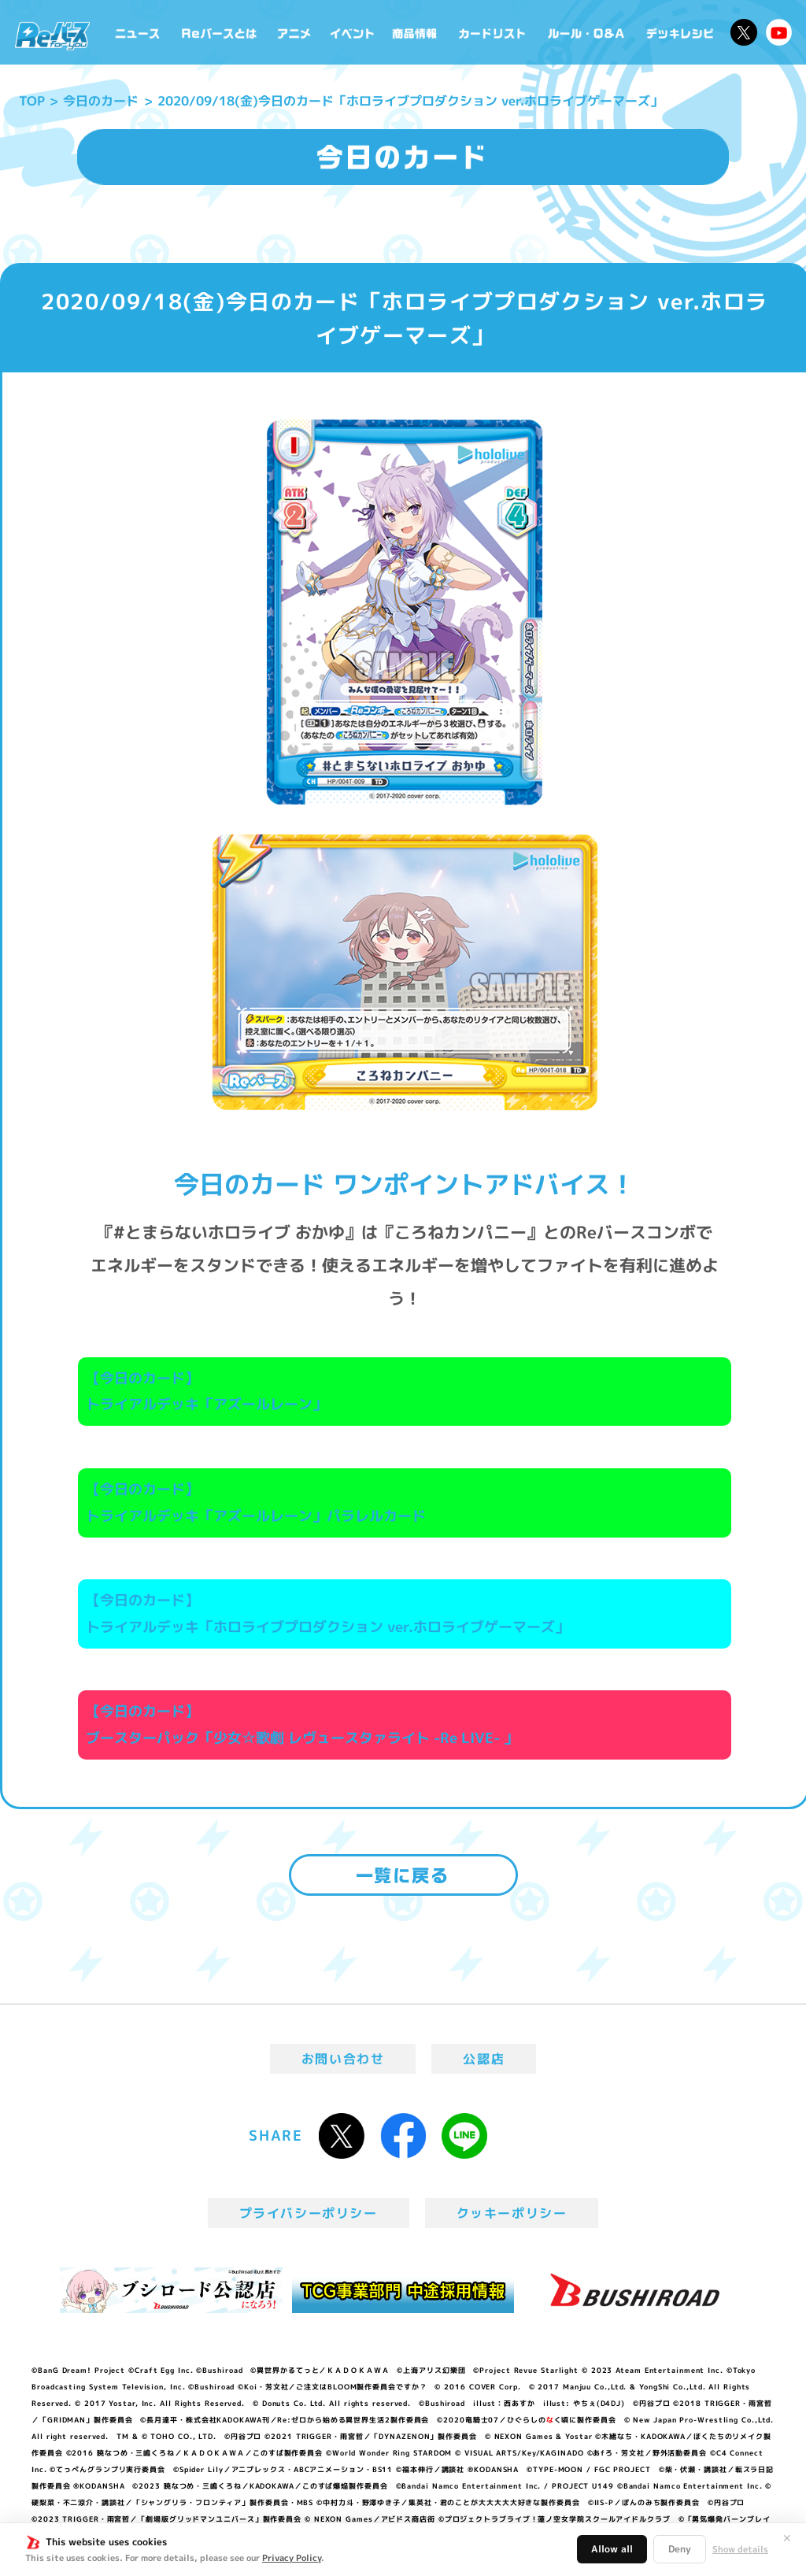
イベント (352, 32)
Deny (679, 2549)
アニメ (294, 32)
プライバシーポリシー (308, 2213)
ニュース (138, 32)
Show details (740, 2549)
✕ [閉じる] (787, 2538)
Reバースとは (219, 32)
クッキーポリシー (512, 2213)
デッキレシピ (680, 32)
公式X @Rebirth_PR (743, 32)
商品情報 (416, 32)
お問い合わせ (343, 2058)
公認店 (484, 2058)
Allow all (612, 2549)
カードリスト (493, 32)
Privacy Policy (291, 2558)
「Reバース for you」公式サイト (52, 35)
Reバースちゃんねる (779, 32)
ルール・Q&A (587, 32)
